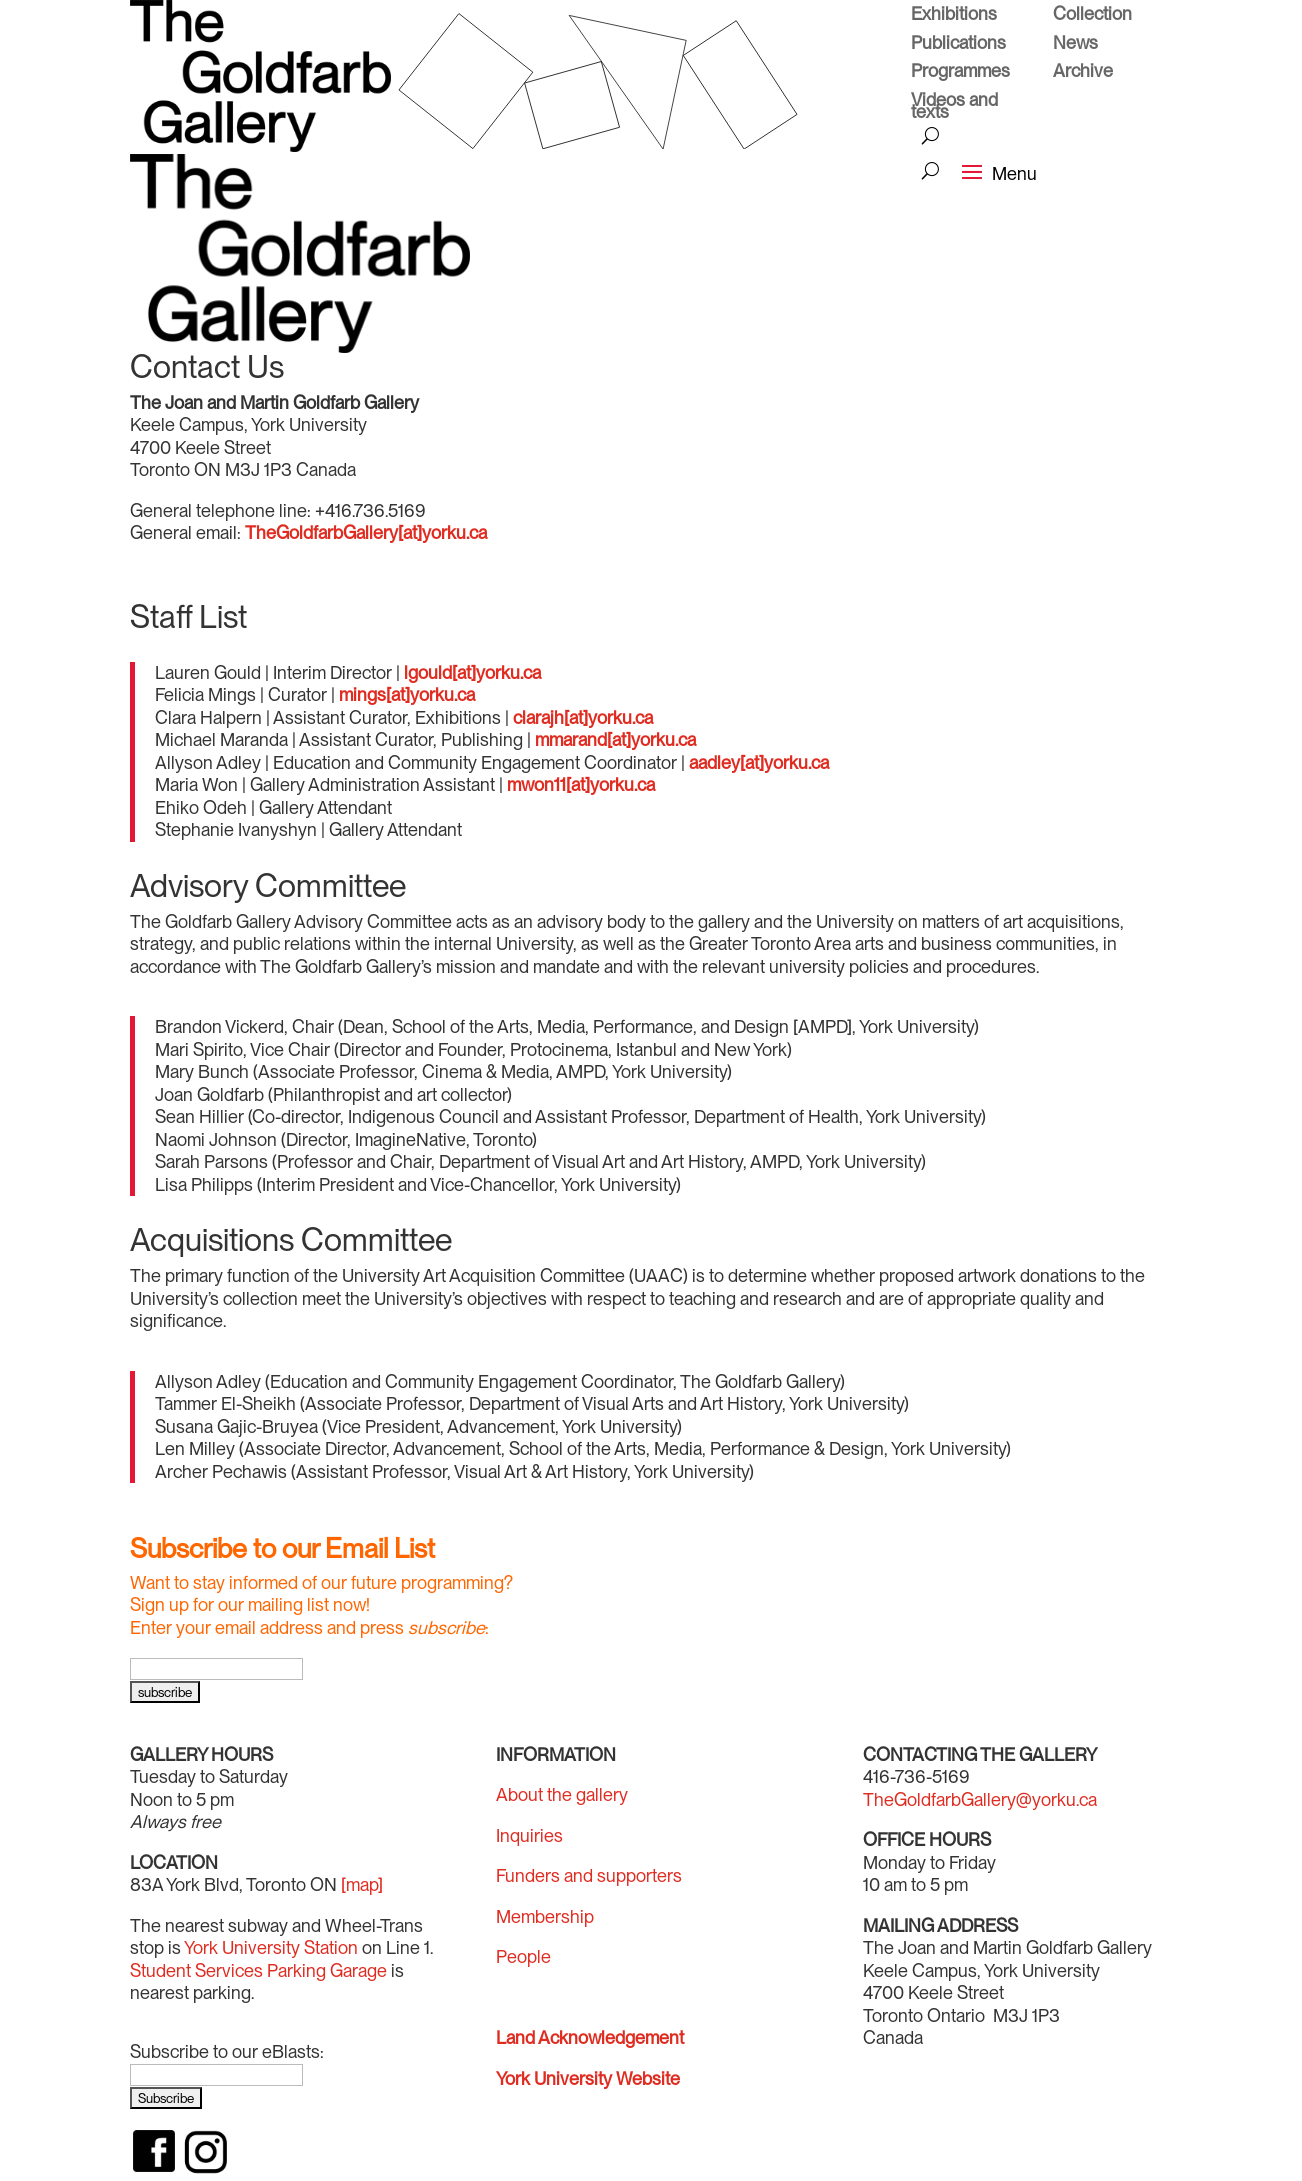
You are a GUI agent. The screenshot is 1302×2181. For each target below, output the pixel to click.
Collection (1092, 16)
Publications (958, 45)
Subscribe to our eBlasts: (227, 2051)
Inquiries (529, 1835)
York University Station (271, 1947)
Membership (545, 1916)
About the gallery (562, 1794)
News (1075, 45)
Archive (1083, 73)
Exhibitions (954, 16)
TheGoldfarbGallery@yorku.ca (980, 1799)
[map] (362, 1884)
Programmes (960, 73)
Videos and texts (954, 108)
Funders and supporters (589, 1875)
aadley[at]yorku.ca (759, 762)
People (523, 1956)
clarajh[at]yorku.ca (583, 717)
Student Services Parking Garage (258, 1970)
